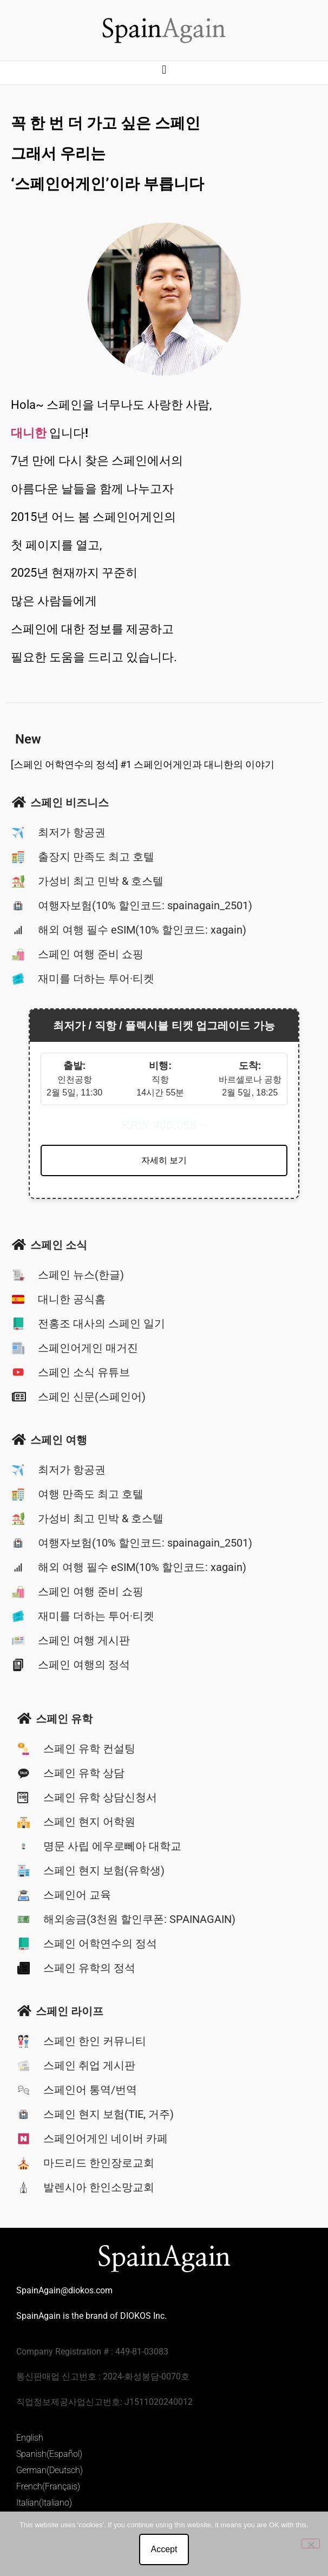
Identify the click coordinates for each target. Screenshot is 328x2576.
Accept (164, 2549)
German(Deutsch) (49, 2470)
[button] (164, 70)
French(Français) (48, 2486)
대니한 (29, 433)
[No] (310, 2543)
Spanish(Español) (49, 2454)
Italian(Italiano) (44, 2502)
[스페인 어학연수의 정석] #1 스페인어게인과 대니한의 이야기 (142, 764)
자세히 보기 (164, 1160)
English (29, 2437)
